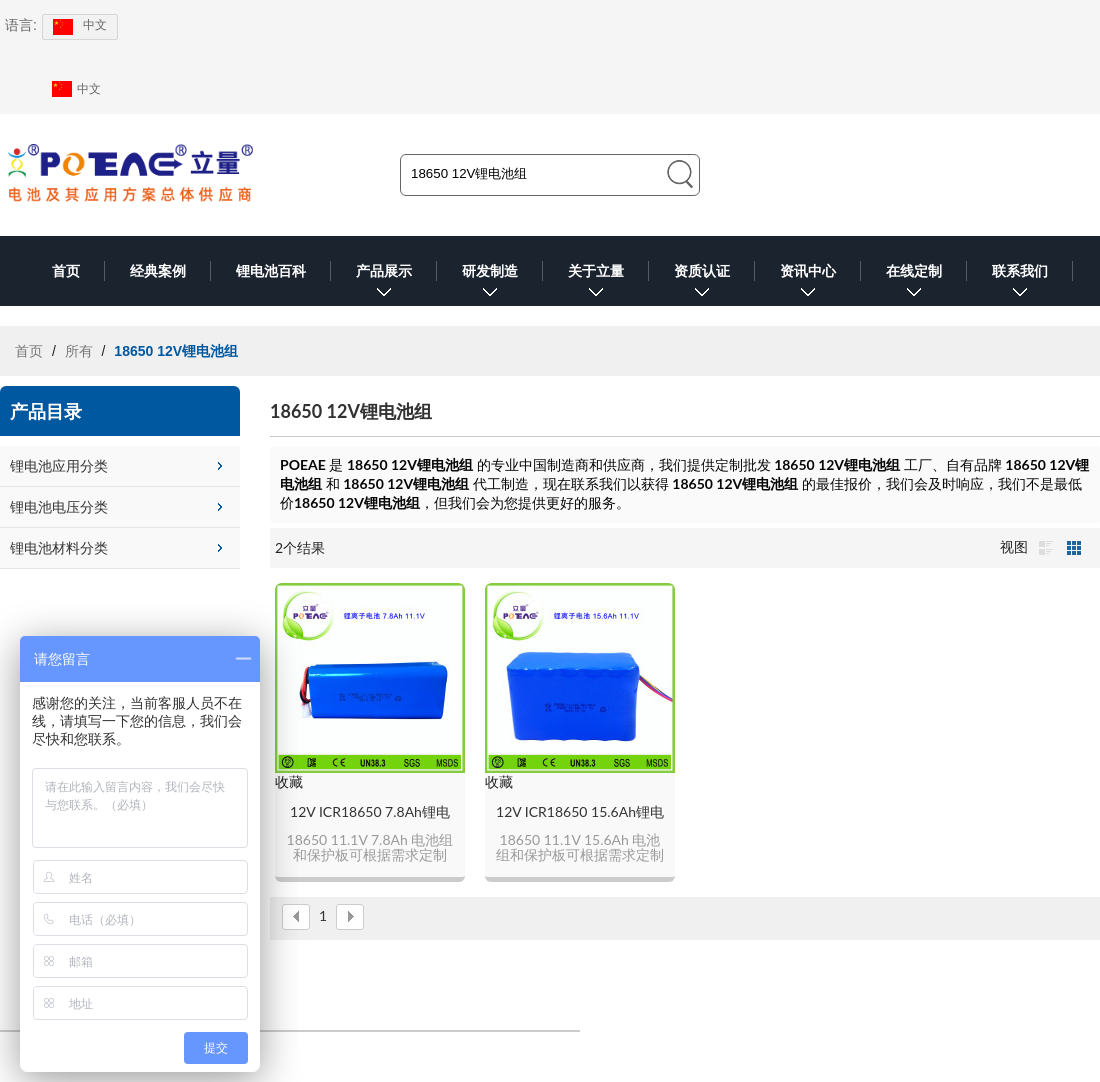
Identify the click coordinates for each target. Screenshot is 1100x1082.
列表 (1046, 548)
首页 (66, 271)
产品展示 (384, 284)
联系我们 (1020, 284)
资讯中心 (808, 284)
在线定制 (914, 284)
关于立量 (596, 284)
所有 (79, 351)
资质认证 (702, 284)
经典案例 (158, 271)
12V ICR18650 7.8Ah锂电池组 (370, 812)
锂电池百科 (271, 271)
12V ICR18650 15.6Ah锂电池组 (580, 812)
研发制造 (490, 284)
